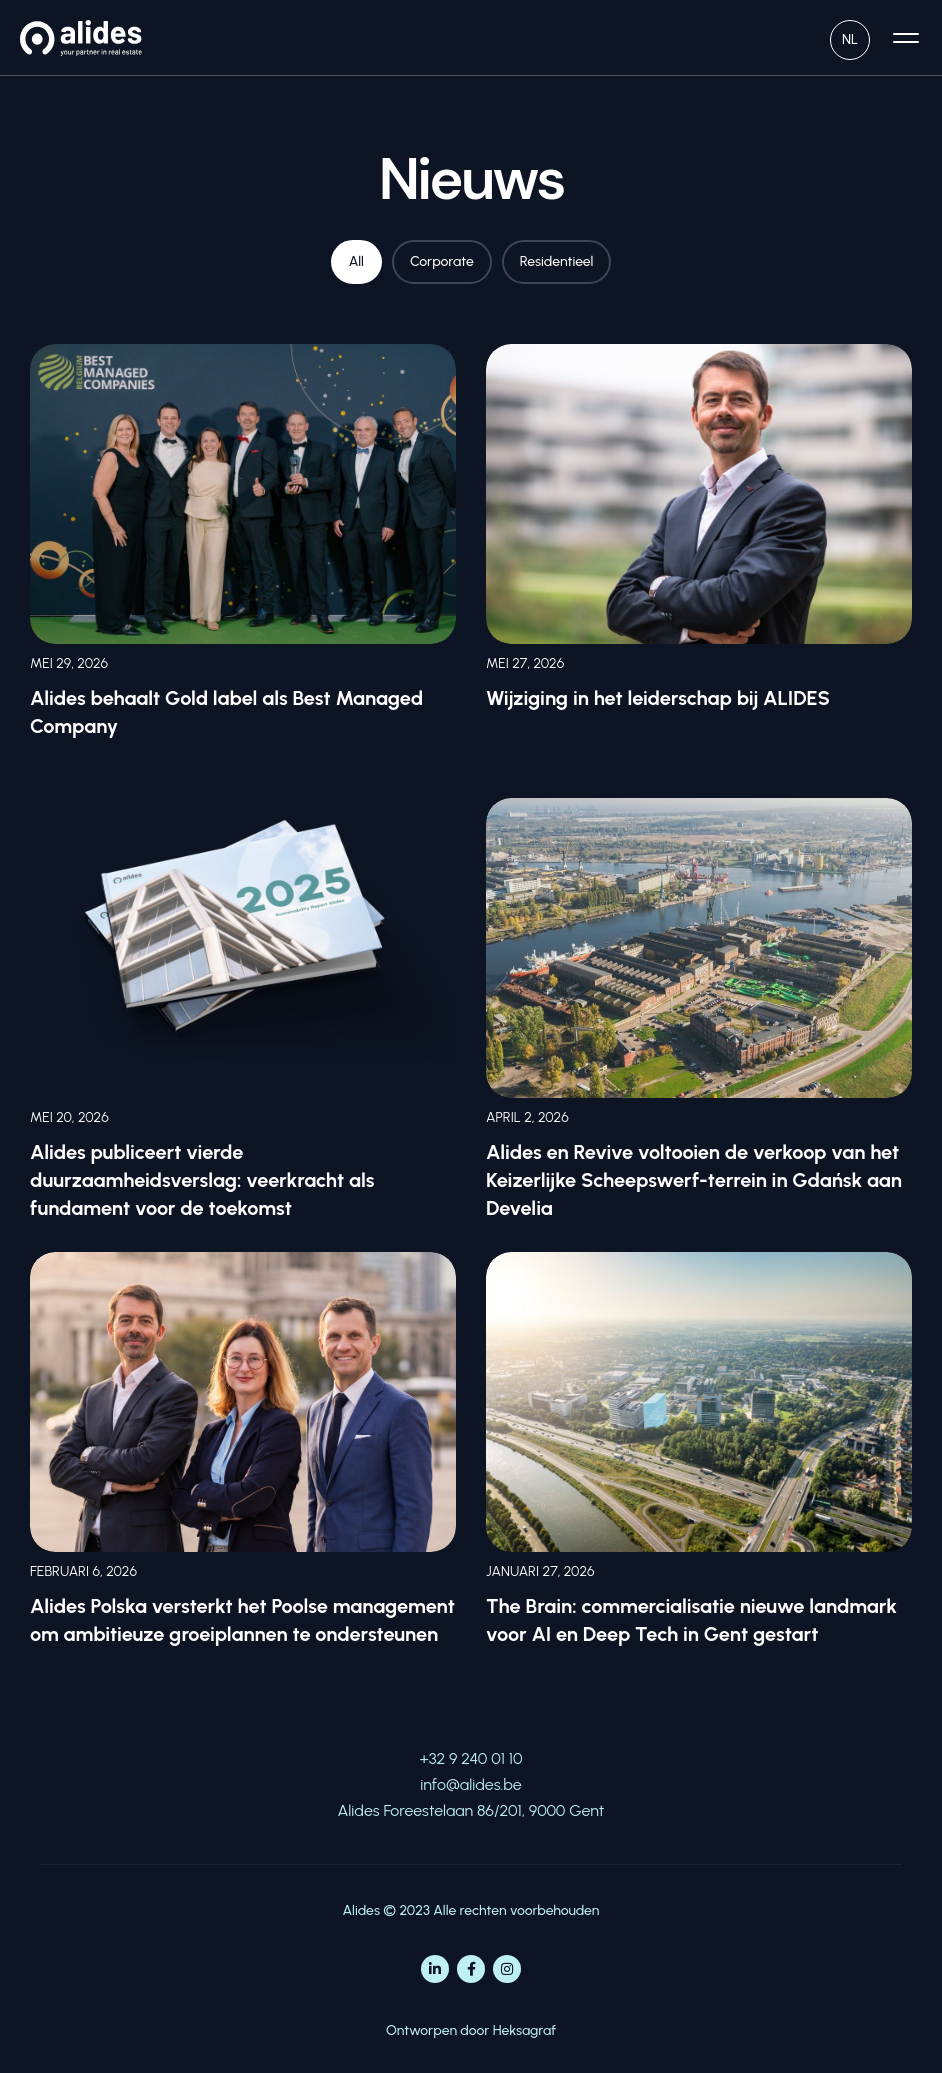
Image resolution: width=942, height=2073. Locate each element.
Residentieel (557, 261)
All (356, 261)
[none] (850, 37)
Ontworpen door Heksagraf (471, 2030)
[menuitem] (850, 37)
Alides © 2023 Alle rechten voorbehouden (471, 1910)
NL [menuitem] (850, 39)
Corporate (442, 261)
